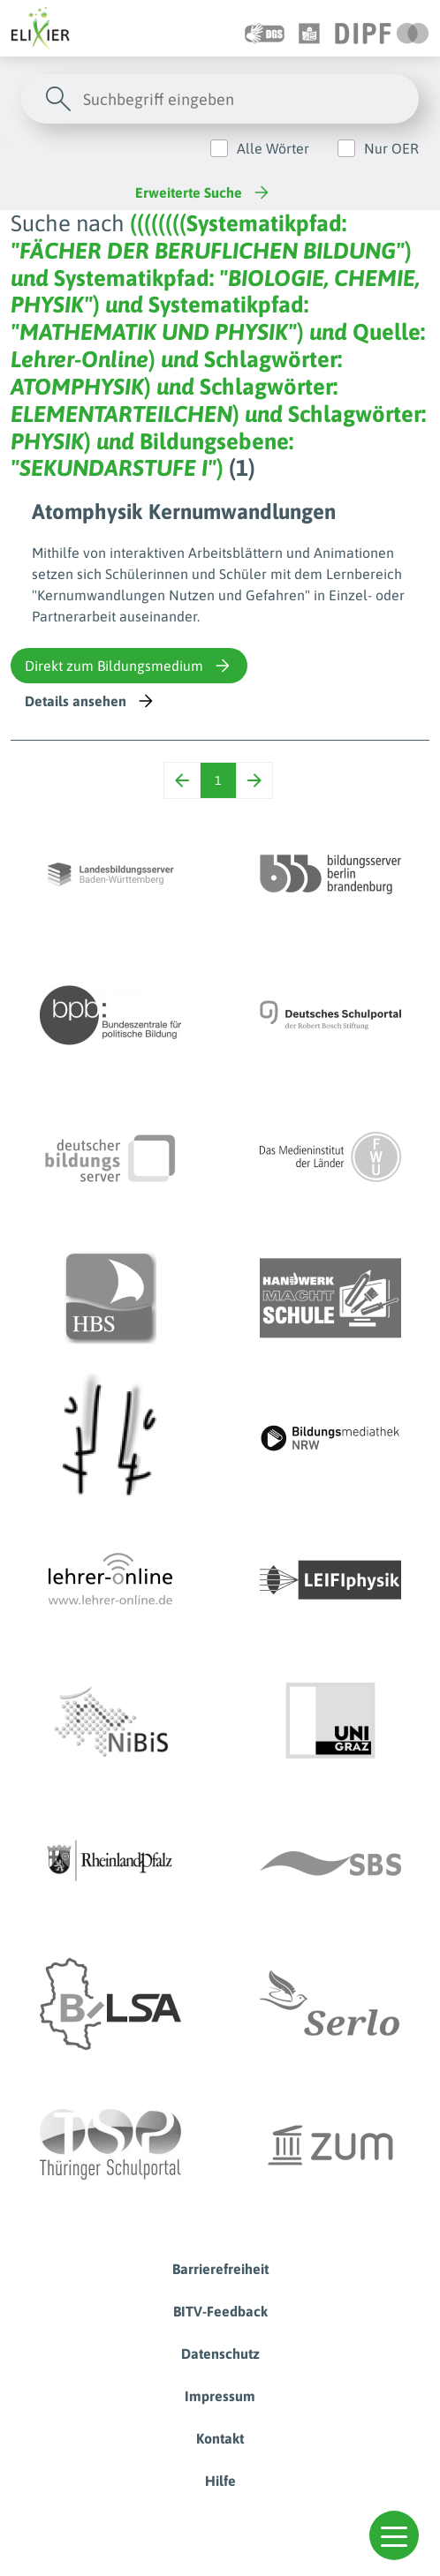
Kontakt (220, 2438)
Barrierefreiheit (220, 2269)
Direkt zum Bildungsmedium (129, 665)
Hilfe (220, 2481)
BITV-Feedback (220, 2311)
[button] (394, 2535)
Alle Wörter (273, 148)
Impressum (220, 2396)
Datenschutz (220, 2353)
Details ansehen (90, 701)
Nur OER (391, 148)
